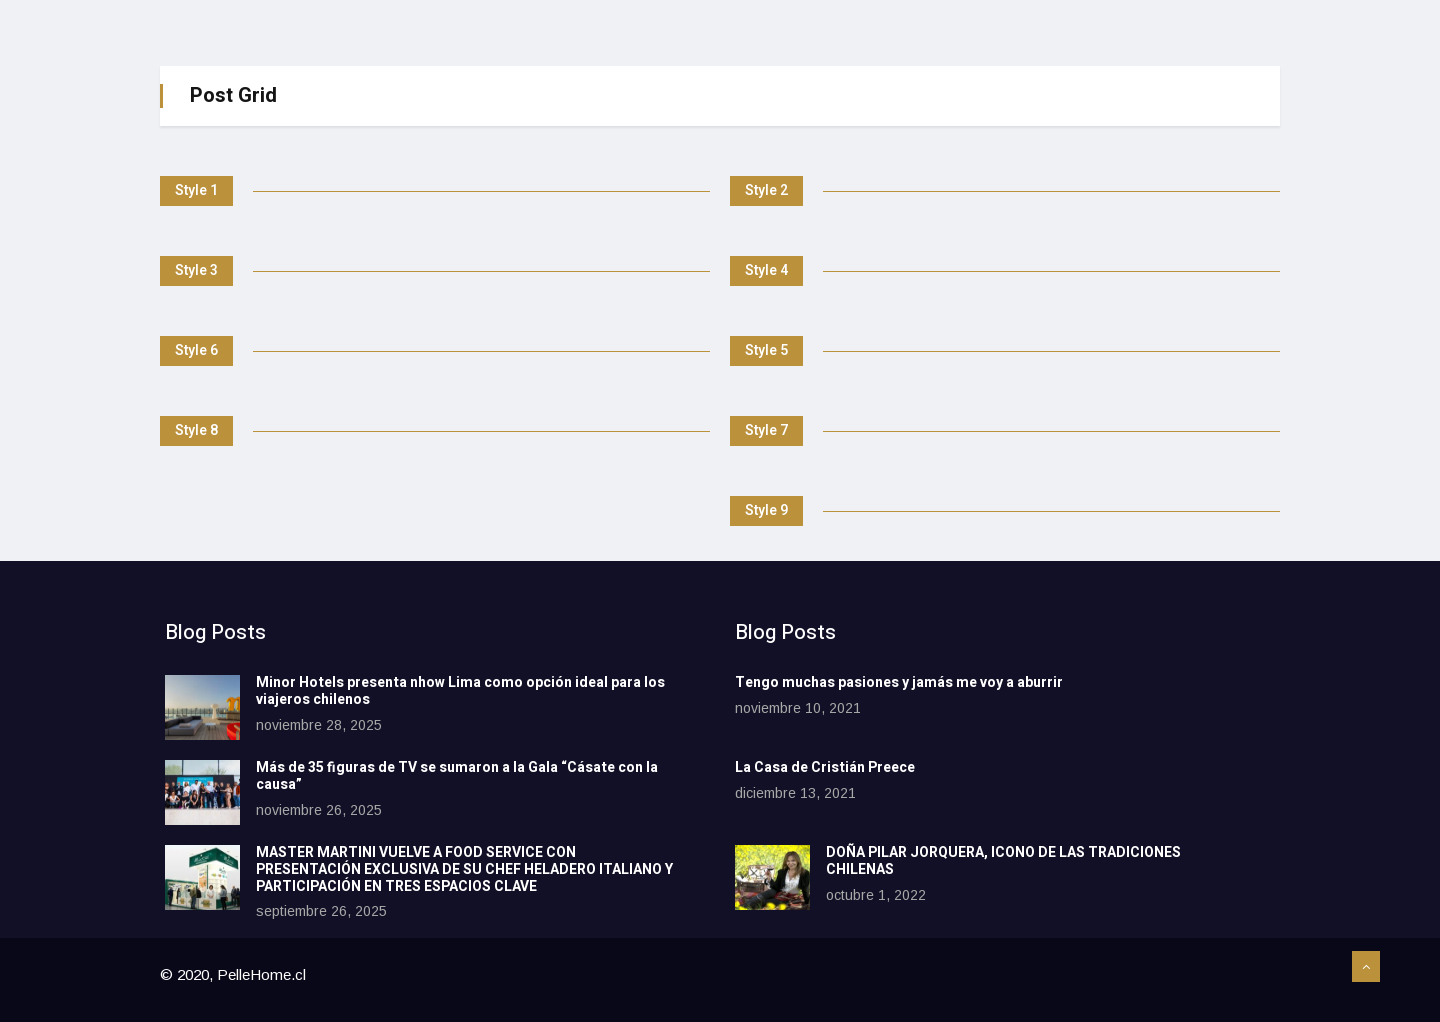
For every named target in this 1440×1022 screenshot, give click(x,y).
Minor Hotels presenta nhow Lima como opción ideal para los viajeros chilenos (460, 691)
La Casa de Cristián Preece (825, 767)
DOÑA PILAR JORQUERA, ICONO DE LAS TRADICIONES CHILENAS (1003, 861)
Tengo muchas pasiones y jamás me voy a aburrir (899, 682)
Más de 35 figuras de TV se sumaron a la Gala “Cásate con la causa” (457, 776)
